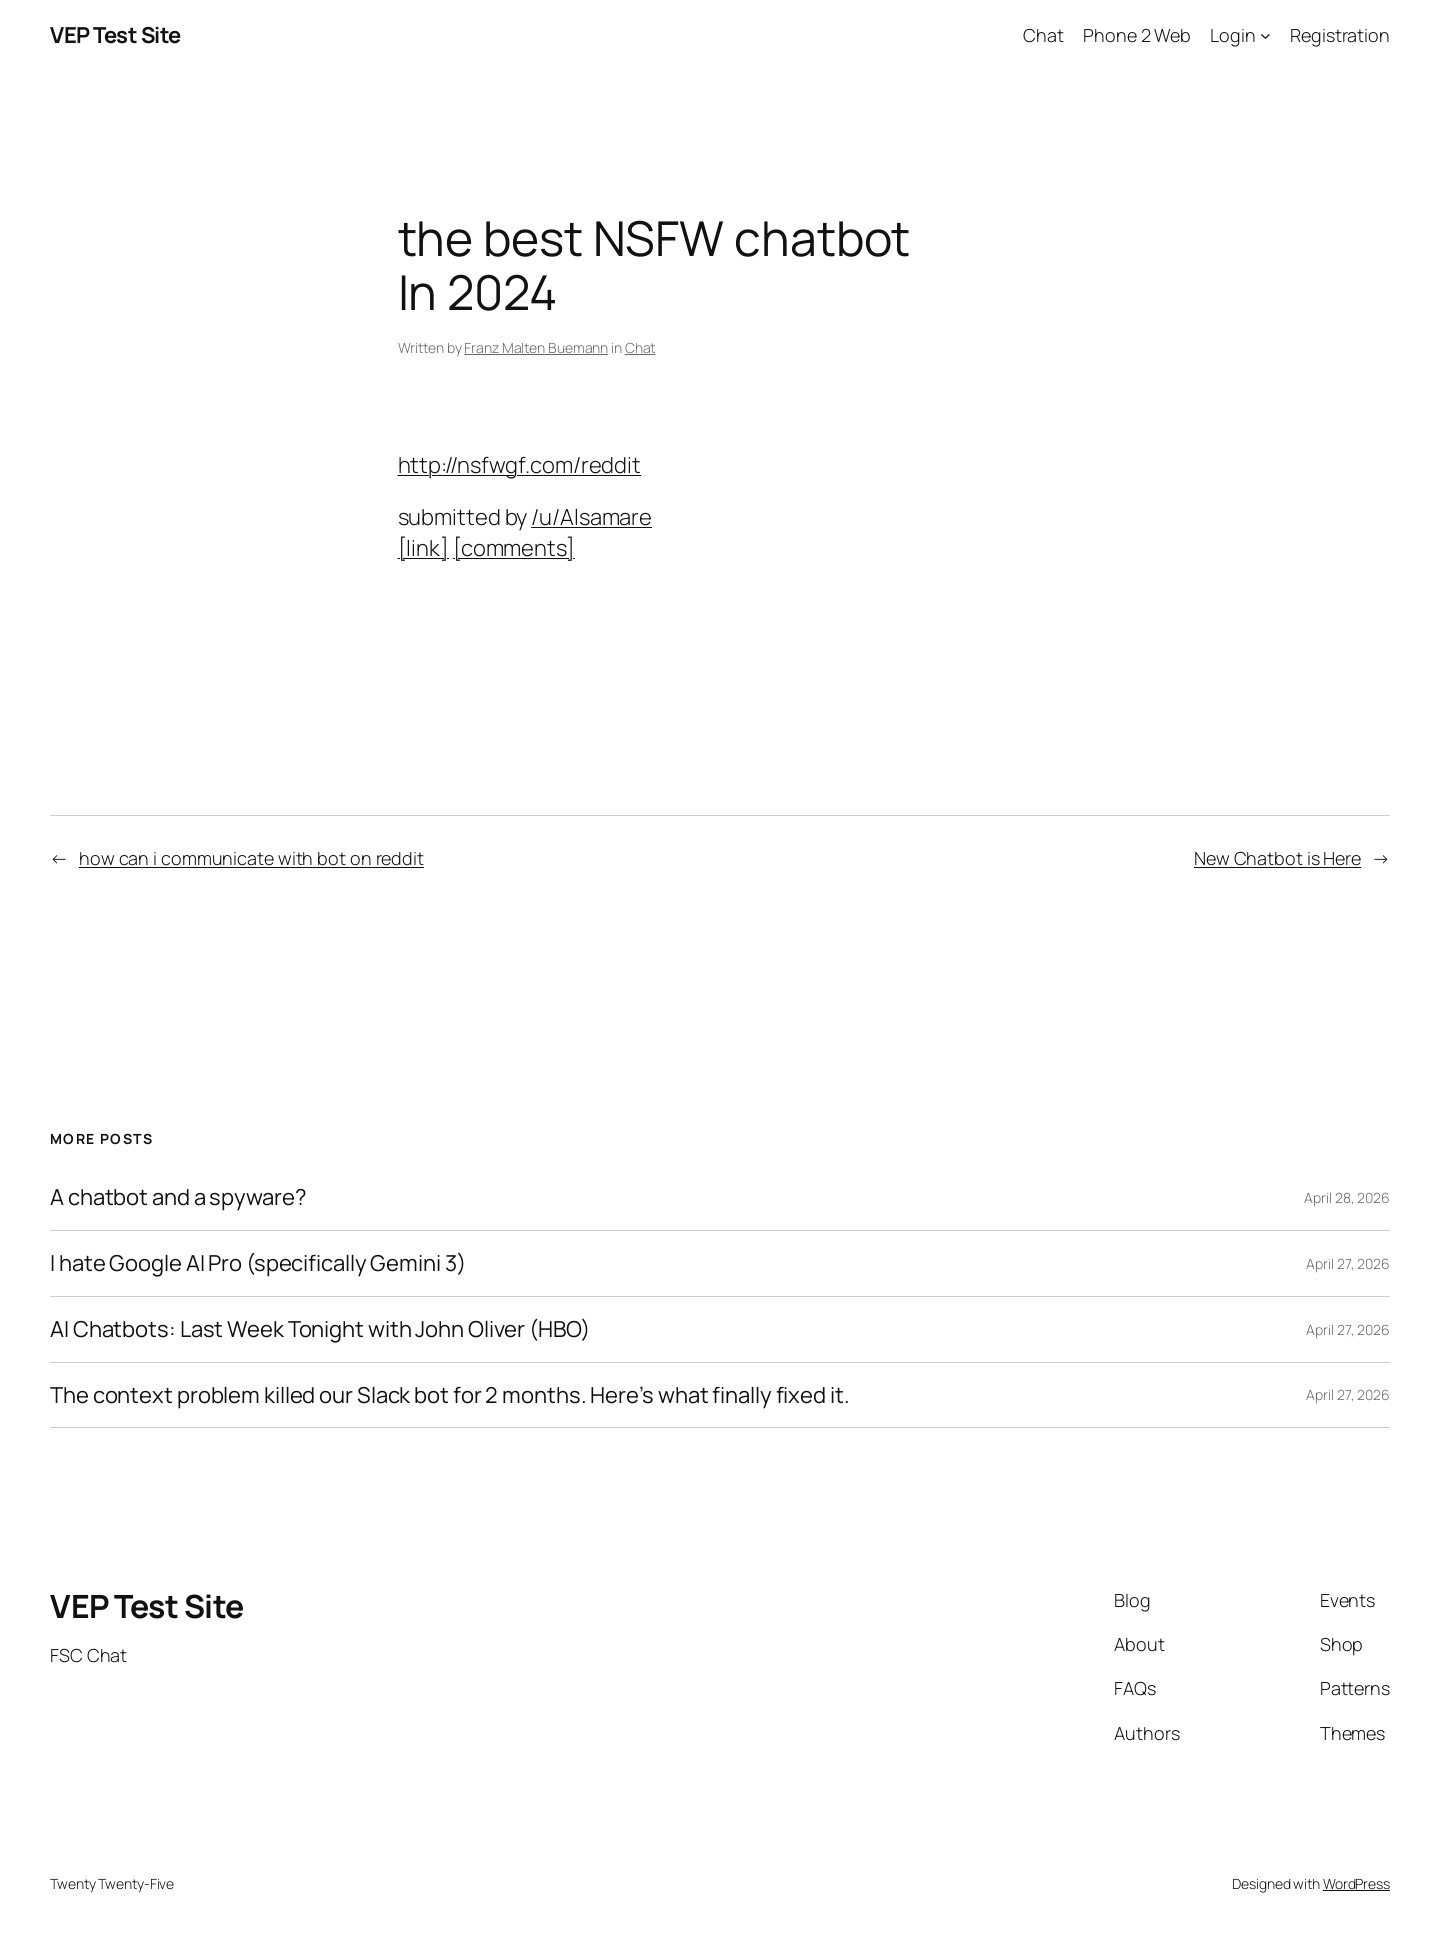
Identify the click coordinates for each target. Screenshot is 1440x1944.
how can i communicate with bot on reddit (251, 858)
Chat (640, 347)
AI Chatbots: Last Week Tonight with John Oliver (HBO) (320, 1329)
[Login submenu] (1265, 35)
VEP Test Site (115, 35)
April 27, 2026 (1348, 1263)
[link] (423, 548)
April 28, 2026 (1347, 1197)
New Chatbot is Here (1277, 858)
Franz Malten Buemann (536, 347)
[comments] (514, 548)
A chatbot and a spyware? (178, 1197)
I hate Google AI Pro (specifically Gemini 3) (258, 1263)
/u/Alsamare (591, 517)
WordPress (1356, 1883)
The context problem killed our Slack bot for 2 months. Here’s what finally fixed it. (450, 1395)
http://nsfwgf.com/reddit (520, 465)
